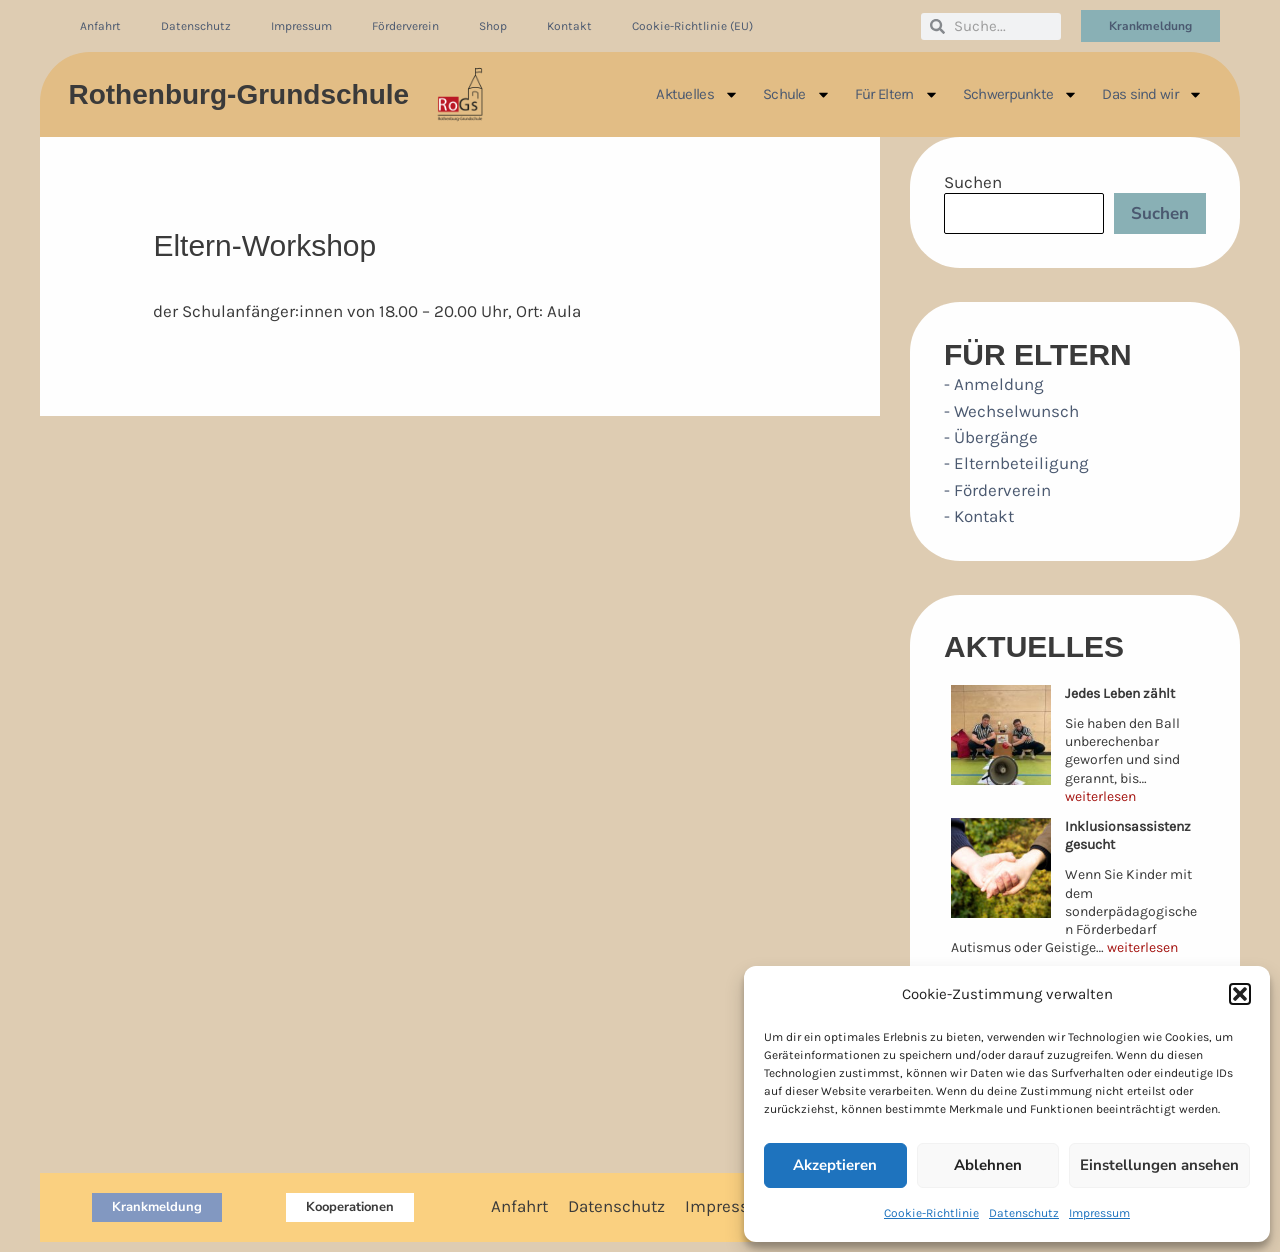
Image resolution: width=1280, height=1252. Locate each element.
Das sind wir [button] (1152, 94)
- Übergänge (991, 437)
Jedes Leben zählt (1120, 693)
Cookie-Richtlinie (931, 1213)
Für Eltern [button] (897, 94)
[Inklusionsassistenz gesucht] (1001, 868)
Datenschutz (1024, 1213)
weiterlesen (1100, 796)
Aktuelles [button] (697, 94)
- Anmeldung (994, 384)
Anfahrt (100, 26)
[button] (1240, 994)
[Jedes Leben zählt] (1001, 735)
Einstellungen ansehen (1159, 1165)
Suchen (973, 182)
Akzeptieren (835, 1165)
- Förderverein (997, 490)
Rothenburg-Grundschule (238, 94)
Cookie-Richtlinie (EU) (692, 26)
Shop (493, 26)
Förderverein (405, 26)
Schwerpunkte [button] (1021, 94)
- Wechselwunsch (1011, 411)
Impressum (1099, 1213)
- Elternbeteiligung (1016, 463)
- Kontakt (979, 516)
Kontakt (569, 26)
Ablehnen (988, 1165)
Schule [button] (797, 94)
